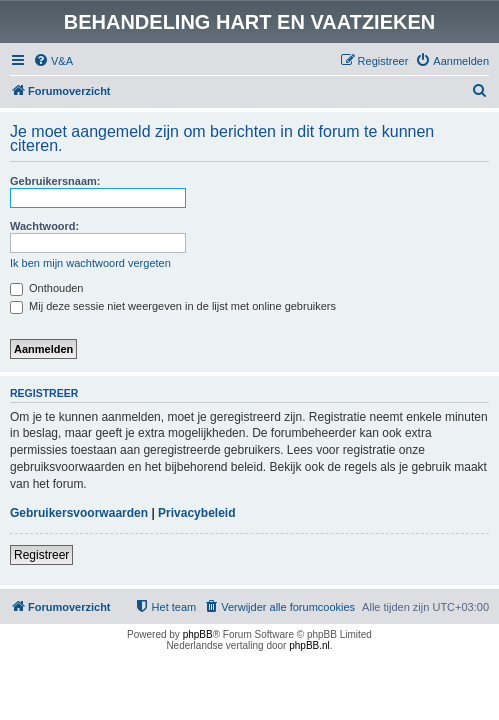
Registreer (41, 555)
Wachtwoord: (44, 226)
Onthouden (47, 288)
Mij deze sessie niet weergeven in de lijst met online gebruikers (173, 306)
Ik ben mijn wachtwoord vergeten (90, 263)
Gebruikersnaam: (55, 181)
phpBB (198, 634)
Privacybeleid (196, 513)
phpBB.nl (309, 645)
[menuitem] (53, 61)
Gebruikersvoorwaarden (79, 513)
